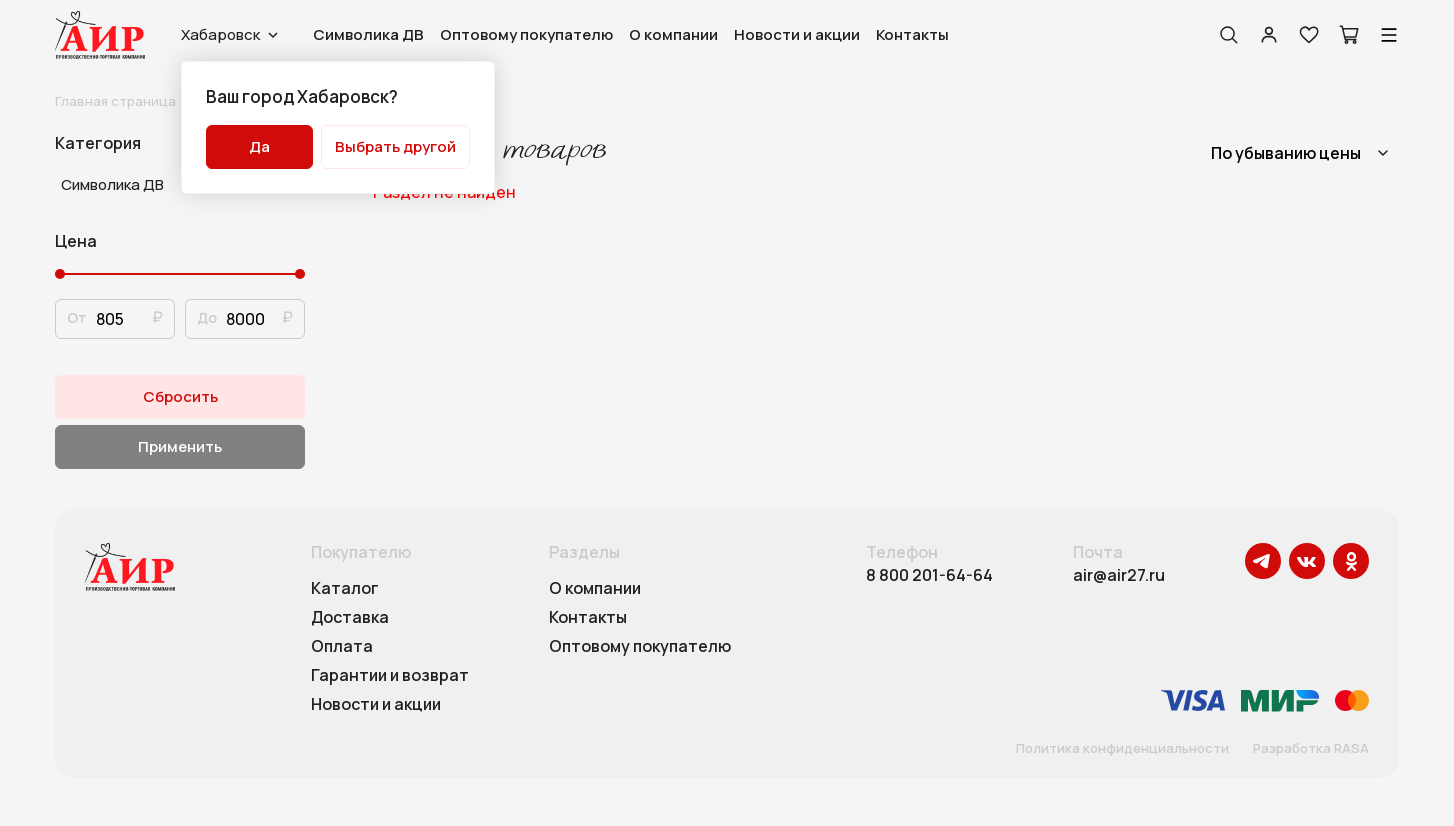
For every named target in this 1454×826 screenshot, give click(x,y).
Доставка (350, 618)
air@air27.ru (1119, 575)
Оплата (342, 647)
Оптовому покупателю (526, 34)
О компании (673, 34)
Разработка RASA (1311, 749)
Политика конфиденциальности (1122, 749)
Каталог (345, 589)
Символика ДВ (368, 34)
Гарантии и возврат (390, 676)
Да (259, 146)
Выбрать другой (395, 146)
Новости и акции (797, 34)
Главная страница (115, 101)
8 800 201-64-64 (929, 575)
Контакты (912, 34)
